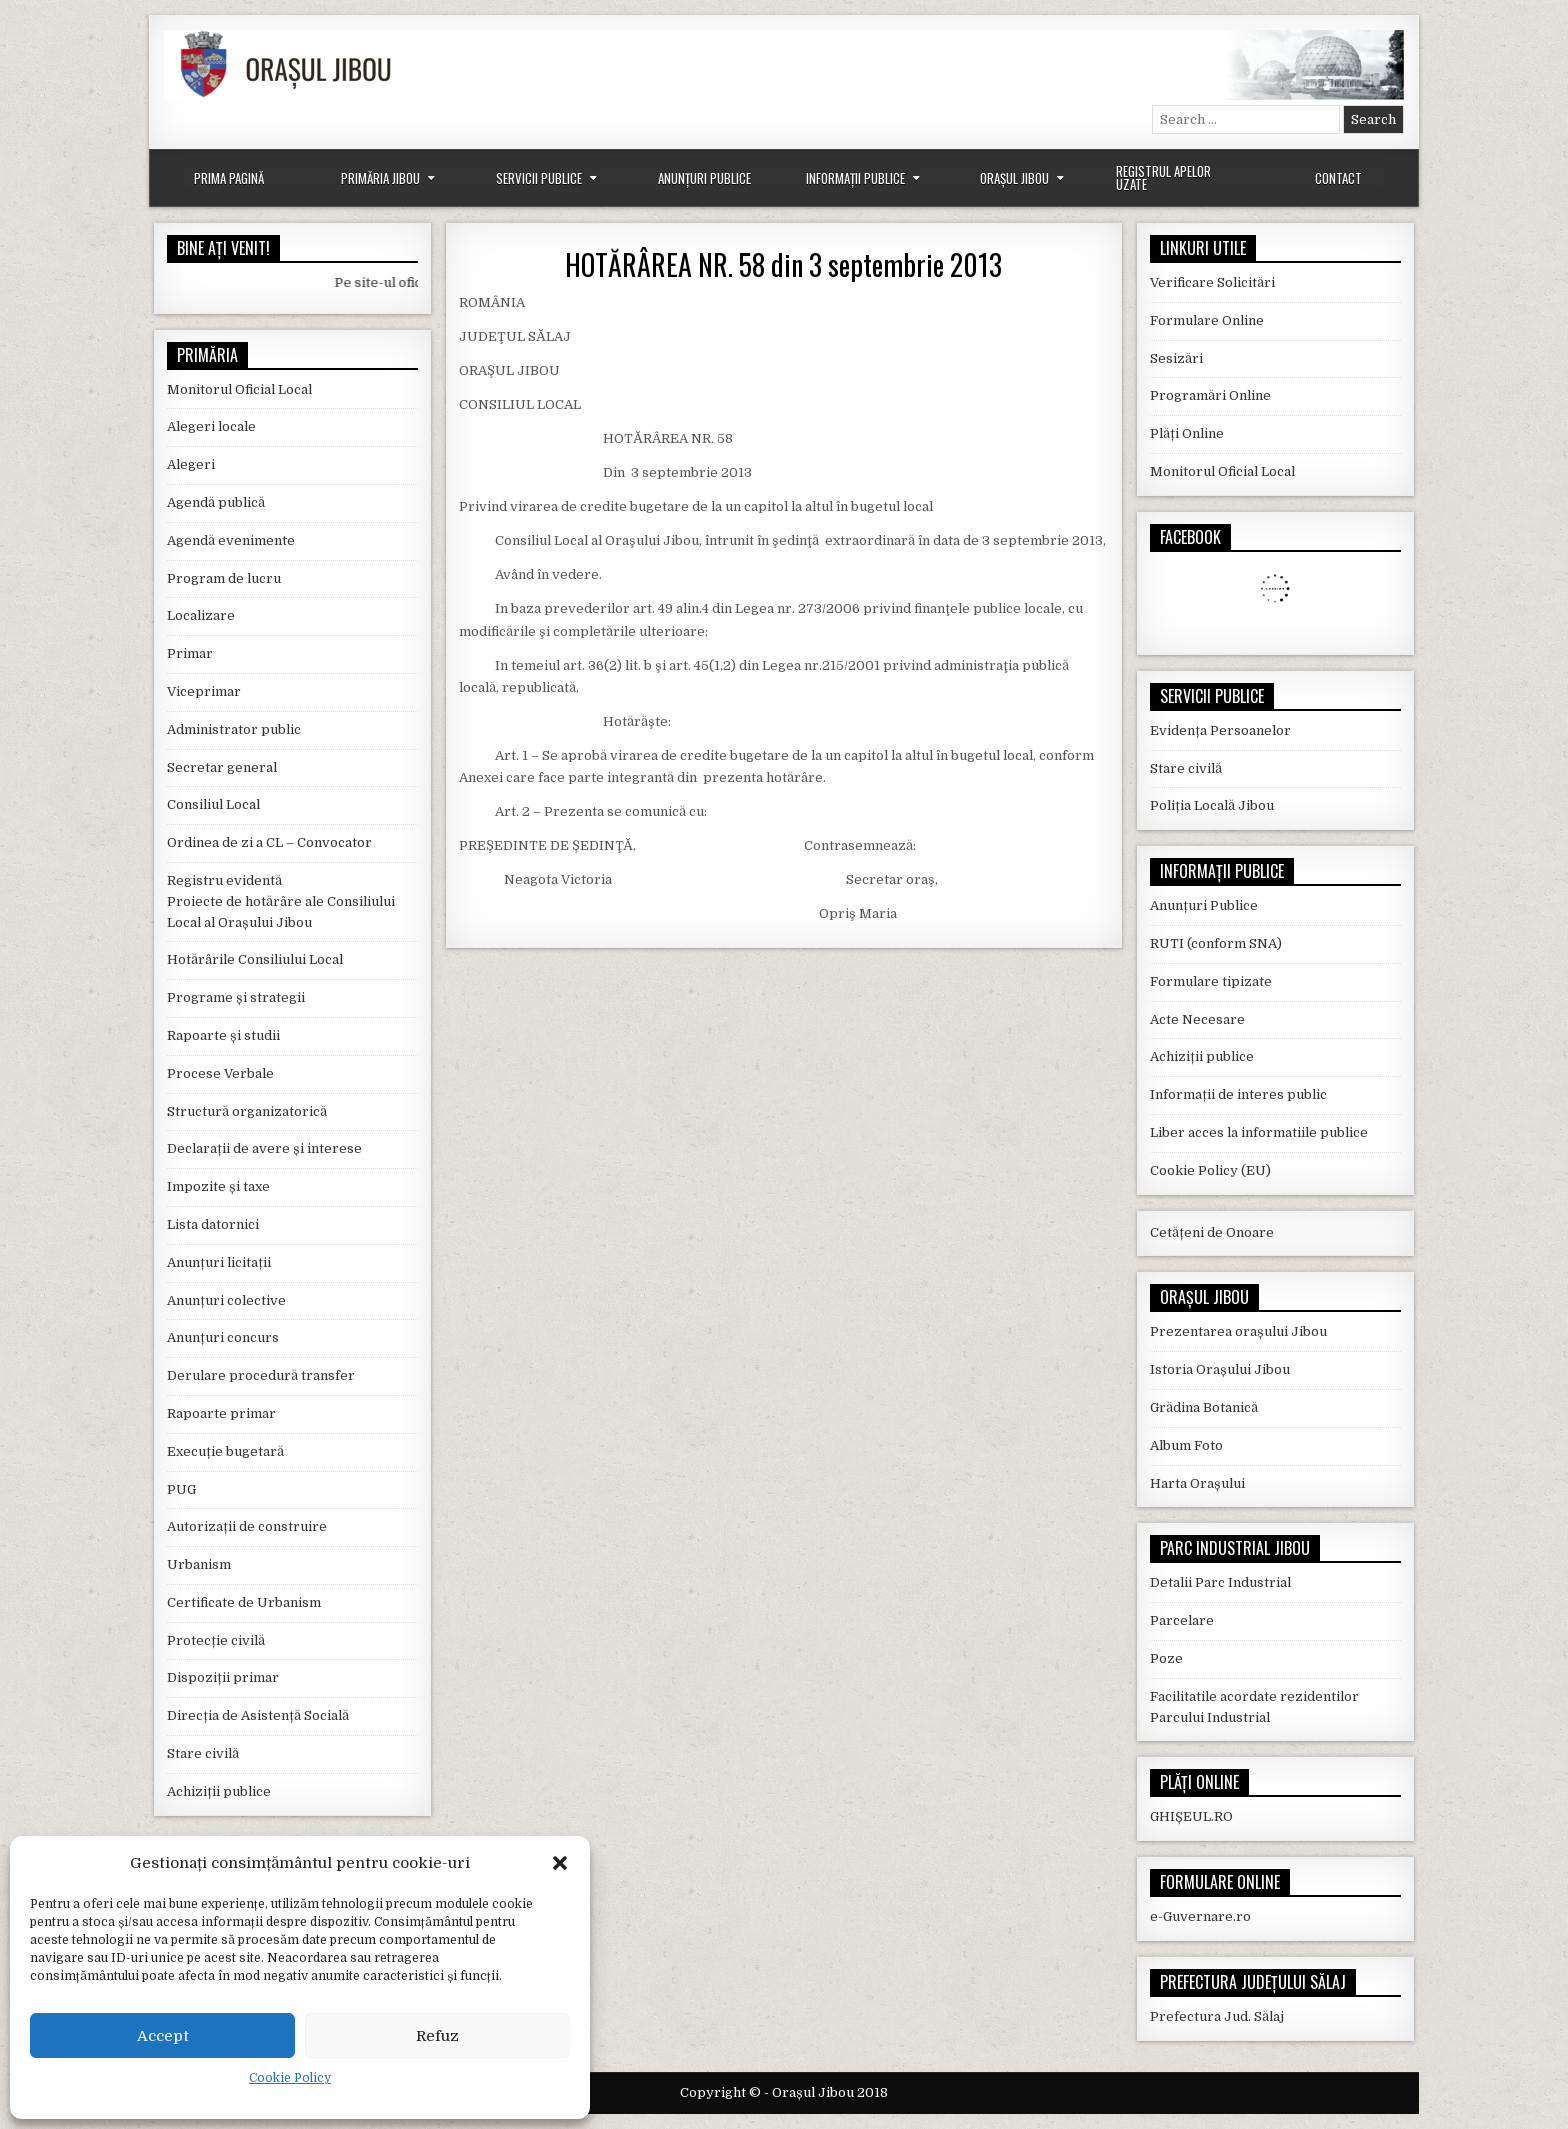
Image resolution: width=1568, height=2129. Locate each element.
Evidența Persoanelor (1220, 730)
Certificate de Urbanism (244, 1602)
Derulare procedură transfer (261, 1375)
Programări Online (1210, 395)
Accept (163, 2036)
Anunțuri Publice (704, 178)
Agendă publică (216, 502)
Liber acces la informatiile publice (1259, 1132)
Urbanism (199, 1564)
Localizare (201, 615)
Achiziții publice (219, 1791)
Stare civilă (203, 1753)
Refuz (437, 2036)
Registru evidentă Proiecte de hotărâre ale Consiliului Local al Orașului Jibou (281, 901)
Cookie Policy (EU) (1210, 1170)
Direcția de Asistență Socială (258, 1715)
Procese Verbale (220, 1073)
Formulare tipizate (1211, 981)
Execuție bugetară (225, 1451)
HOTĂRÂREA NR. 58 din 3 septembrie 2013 (783, 264)
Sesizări (1176, 358)
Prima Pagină (229, 178)
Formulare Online (1207, 320)
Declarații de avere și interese (264, 1148)
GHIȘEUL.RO (1191, 1816)
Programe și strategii (236, 997)
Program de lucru (224, 578)
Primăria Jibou (380, 178)
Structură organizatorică (247, 1111)
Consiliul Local (213, 804)
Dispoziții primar (223, 1677)
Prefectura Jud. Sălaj (1217, 2016)
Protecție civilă (216, 1640)
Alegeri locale (211, 426)
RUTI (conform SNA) (1216, 943)
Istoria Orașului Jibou (1220, 1369)
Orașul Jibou (1014, 178)
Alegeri (191, 464)
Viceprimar (204, 691)
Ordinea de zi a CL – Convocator (269, 842)
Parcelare (1182, 1620)
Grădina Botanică (1204, 1407)
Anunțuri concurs (223, 1337)
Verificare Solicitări (1212, 282)
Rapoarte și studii (223, 1035)
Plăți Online (1187, 433)
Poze (1166, 1658)
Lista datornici (213, 1224)
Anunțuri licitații (219, 1262)
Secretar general (222, 767)
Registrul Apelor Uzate (1163, 177)
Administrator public (234, 729)
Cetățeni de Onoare (1212, 1232)
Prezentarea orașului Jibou (1238, 1331)
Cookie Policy (290, 2078)
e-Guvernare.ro (1200, 1916)
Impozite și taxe (218, 1186)
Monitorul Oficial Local (239, 389)
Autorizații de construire (247, 1526)
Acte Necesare (1197, 1019)
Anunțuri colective (226, 1300)
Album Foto (1186, 1445)
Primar (190, 653)
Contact (1338, 178)
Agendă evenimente (231, 540)
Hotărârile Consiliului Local (255, 959)
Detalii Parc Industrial (1220, 1582)
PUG (181, 1489)
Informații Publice (855, 178)
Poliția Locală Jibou (1212, 805)
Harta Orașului (1197, 1483)
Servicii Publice (539, 178)
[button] (560, 1863)
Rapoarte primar (221, 1413)
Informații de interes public (1238, 1094)
